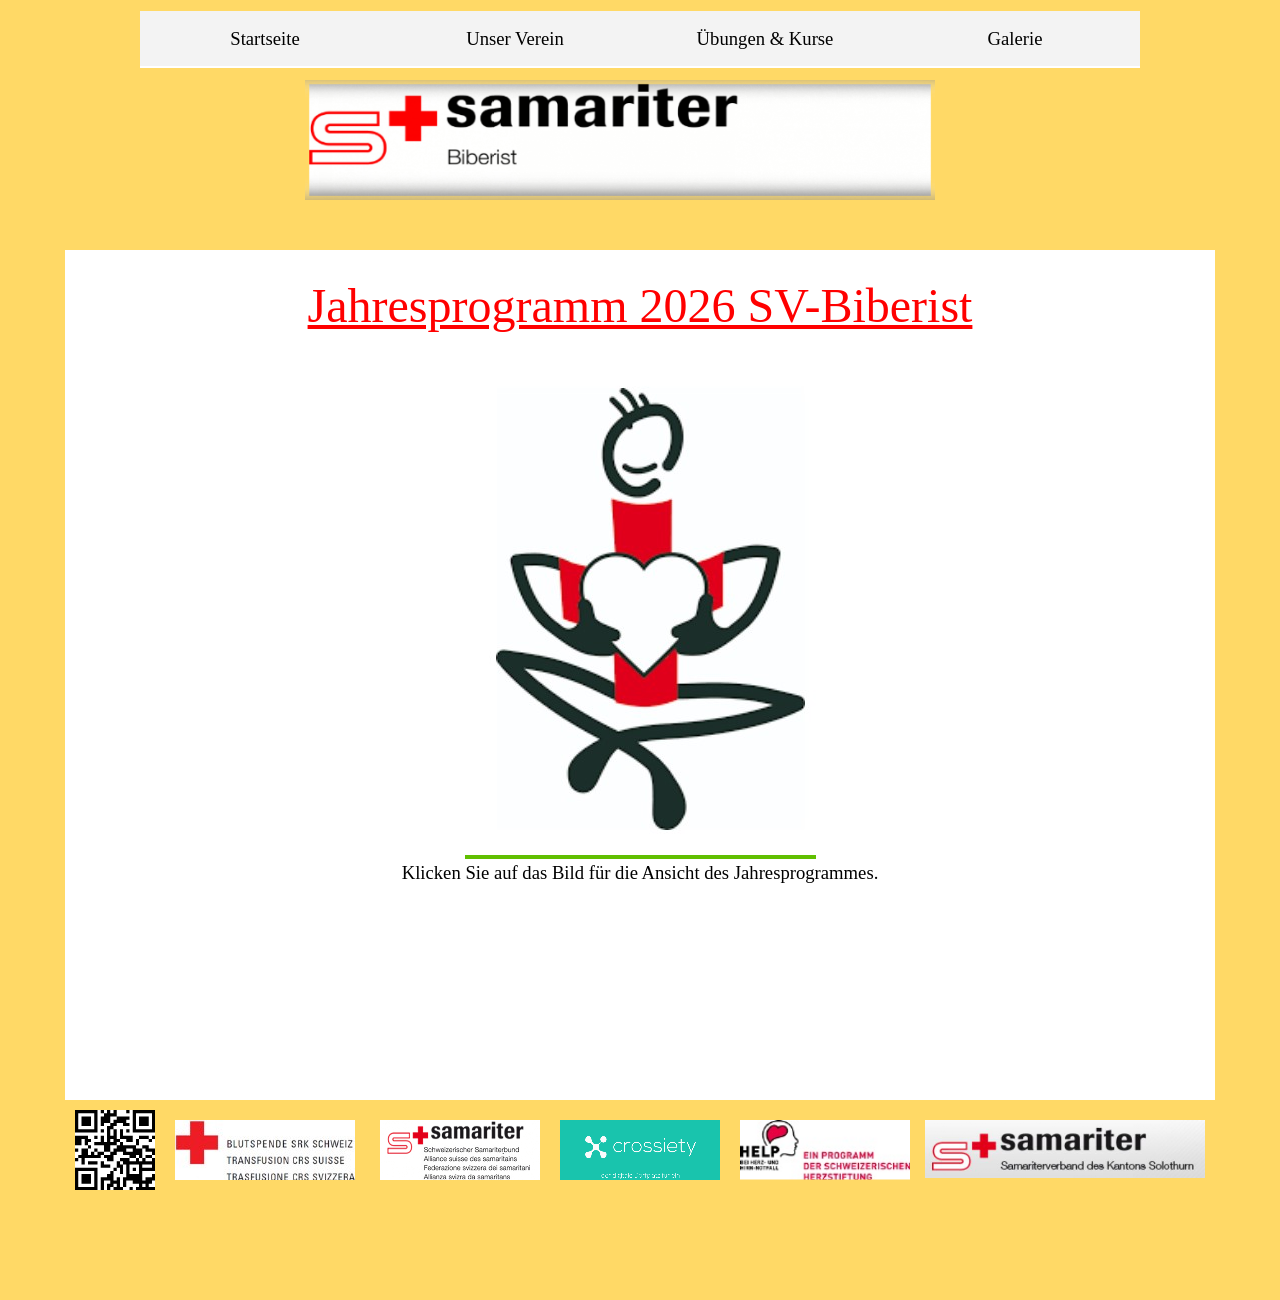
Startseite (264, 38)
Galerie (1015, 38)
